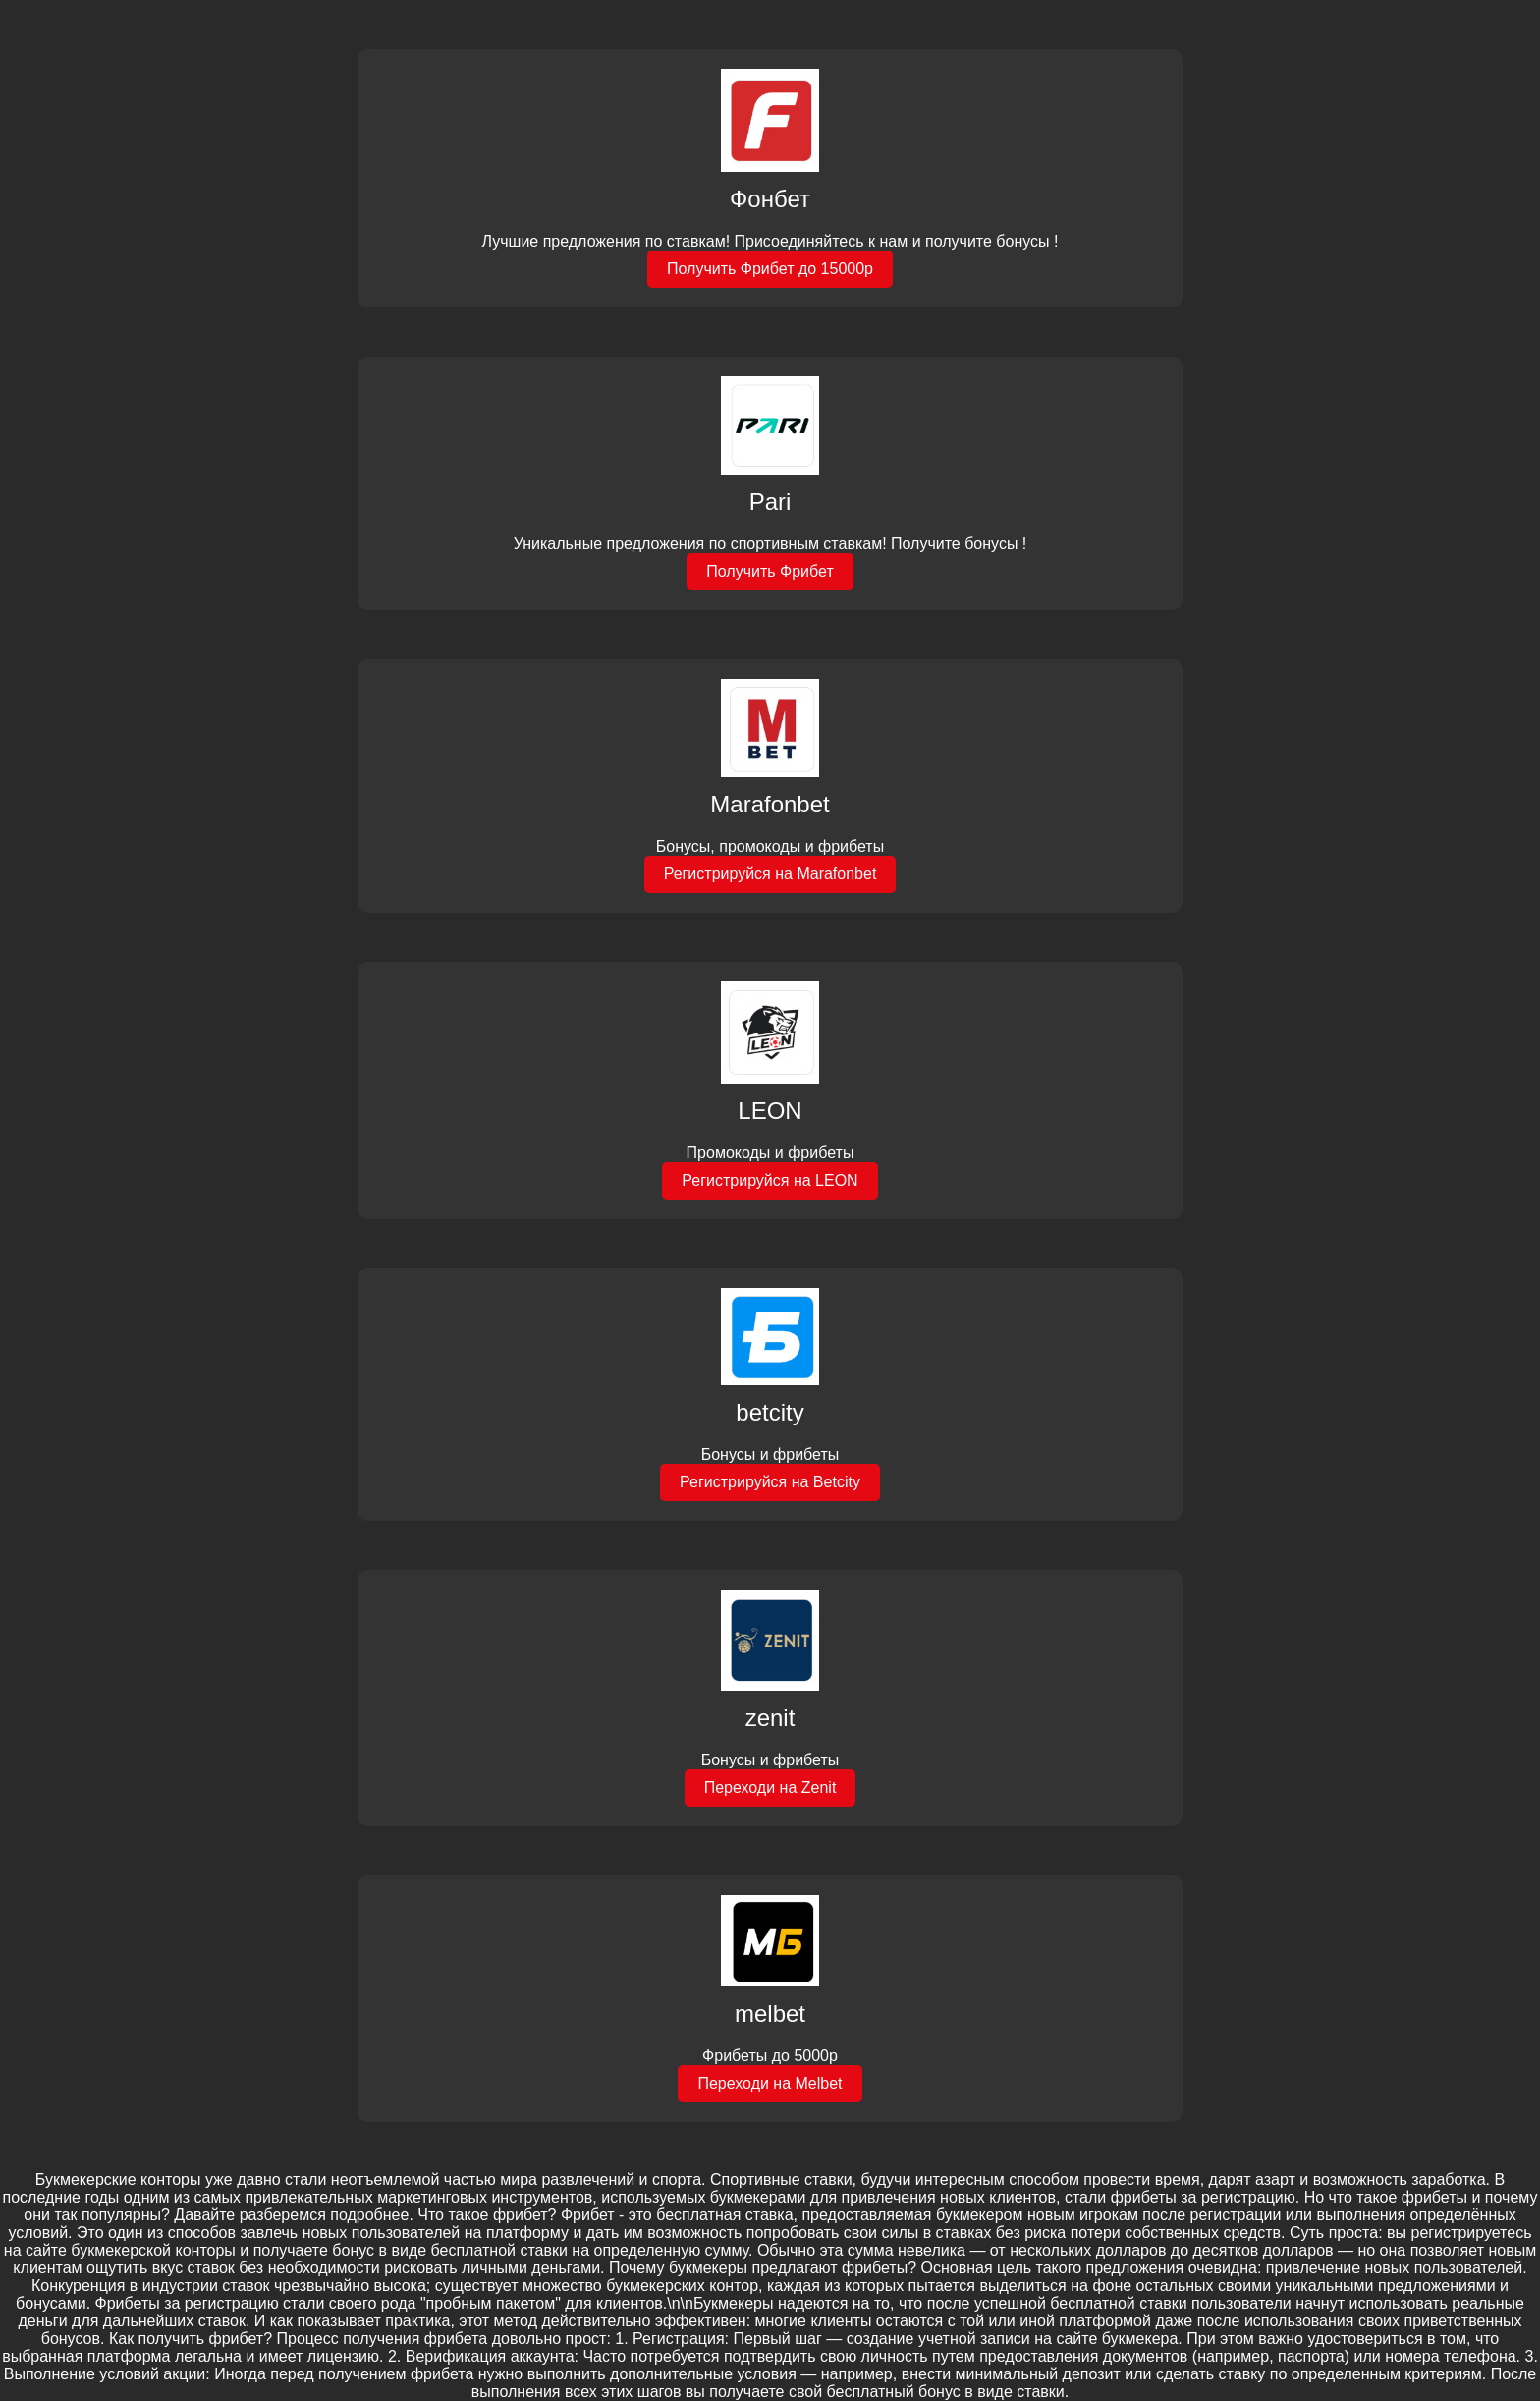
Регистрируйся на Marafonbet (770, 873)
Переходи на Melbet (769, 2083)
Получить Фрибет (769, 571)
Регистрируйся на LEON (769, 1180)
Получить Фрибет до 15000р (770, 268)
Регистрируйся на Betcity (770, 1482)
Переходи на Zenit (770, 1787)
